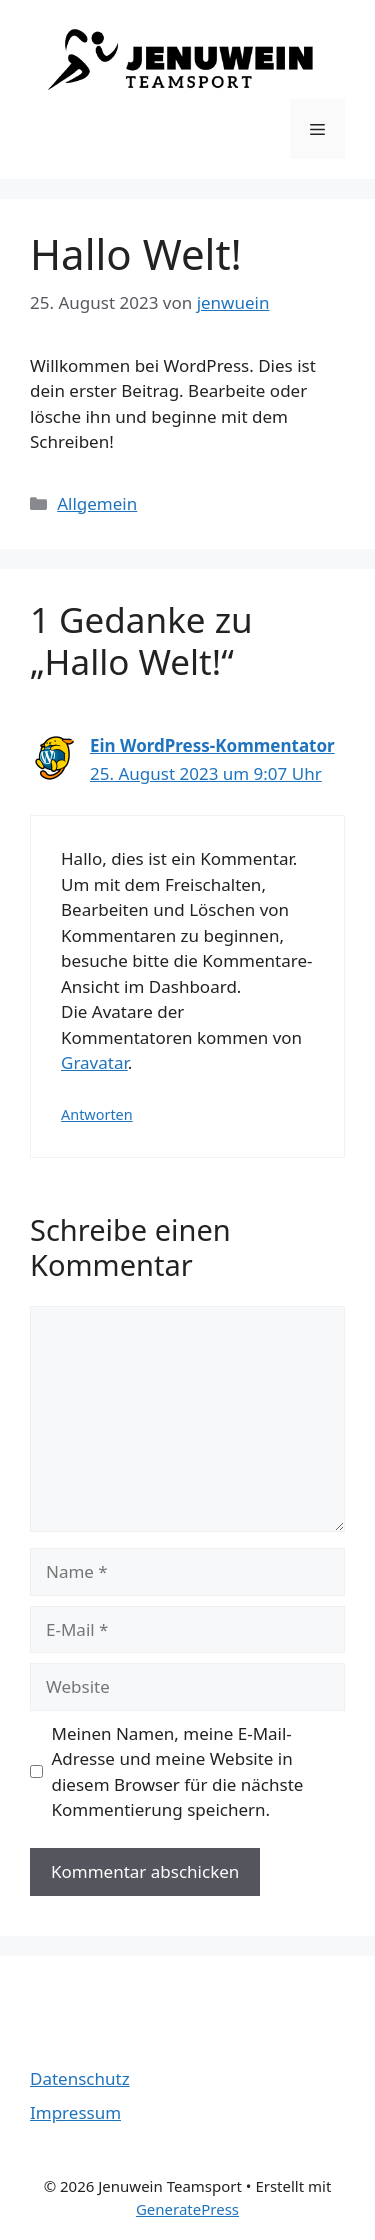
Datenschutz (80, 2078)
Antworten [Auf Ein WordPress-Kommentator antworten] (97, 1114)
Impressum (75, 2112)
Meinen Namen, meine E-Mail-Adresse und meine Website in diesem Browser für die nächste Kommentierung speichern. (178, 1772)
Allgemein (97, 503)
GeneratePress (187, 2209)
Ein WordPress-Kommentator (212, 745)
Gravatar (94, 1062)
